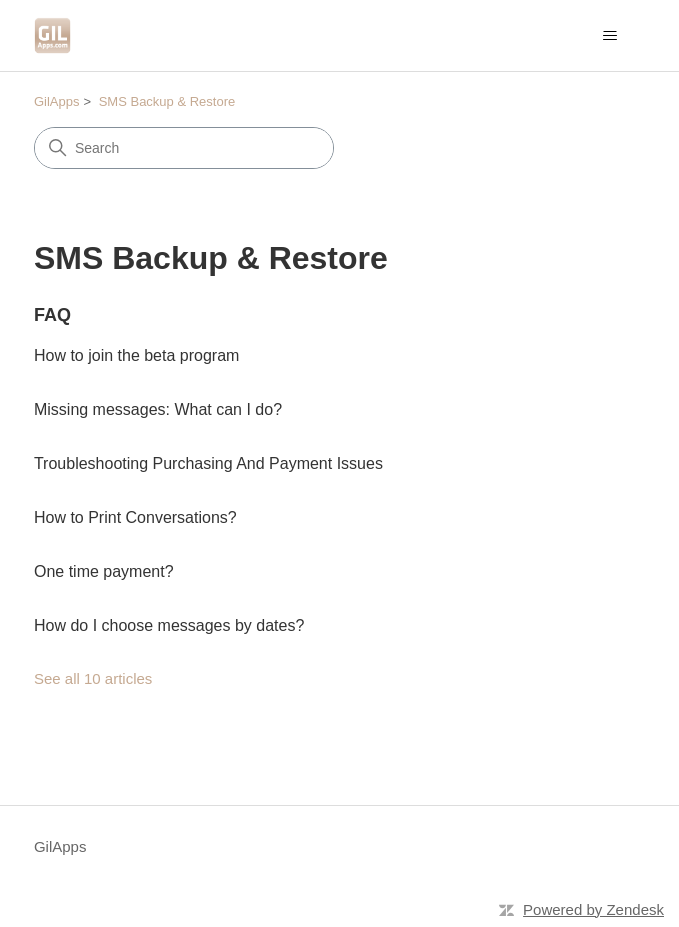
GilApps (57, 101)
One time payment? (104, 571)
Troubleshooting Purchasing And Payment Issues (208, 463)
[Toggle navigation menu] (609, 36)
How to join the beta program (136, 355)
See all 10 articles (93, 678)
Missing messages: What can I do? (158, 409)
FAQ (52, 315)
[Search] (184, 148)
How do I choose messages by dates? (169, 625)
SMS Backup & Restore (167, 101)
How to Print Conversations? (135, 517)
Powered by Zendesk (593, 909)
